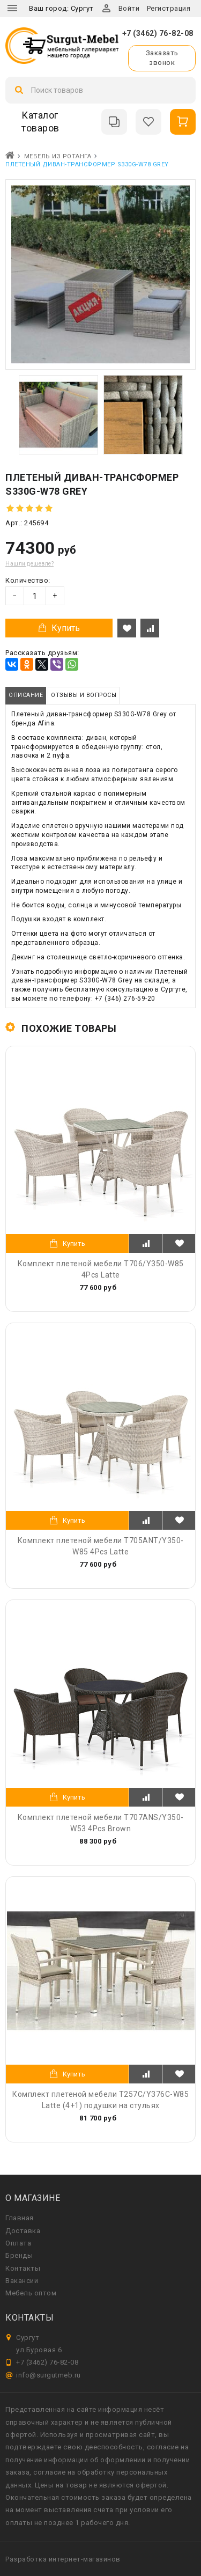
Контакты (22, 2268)
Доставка (22, 2231)
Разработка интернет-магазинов (63, 2559)
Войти (129, 8)
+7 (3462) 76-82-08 (157, 33)
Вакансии (21, 2281)
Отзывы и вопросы (83, 695)
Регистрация (169, 8)
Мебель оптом (30, 2293)
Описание (26, 695)
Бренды (19, 2255)
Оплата (18, 2243)
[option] (58, 414)
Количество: (27, 580)
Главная (19, 2218)
